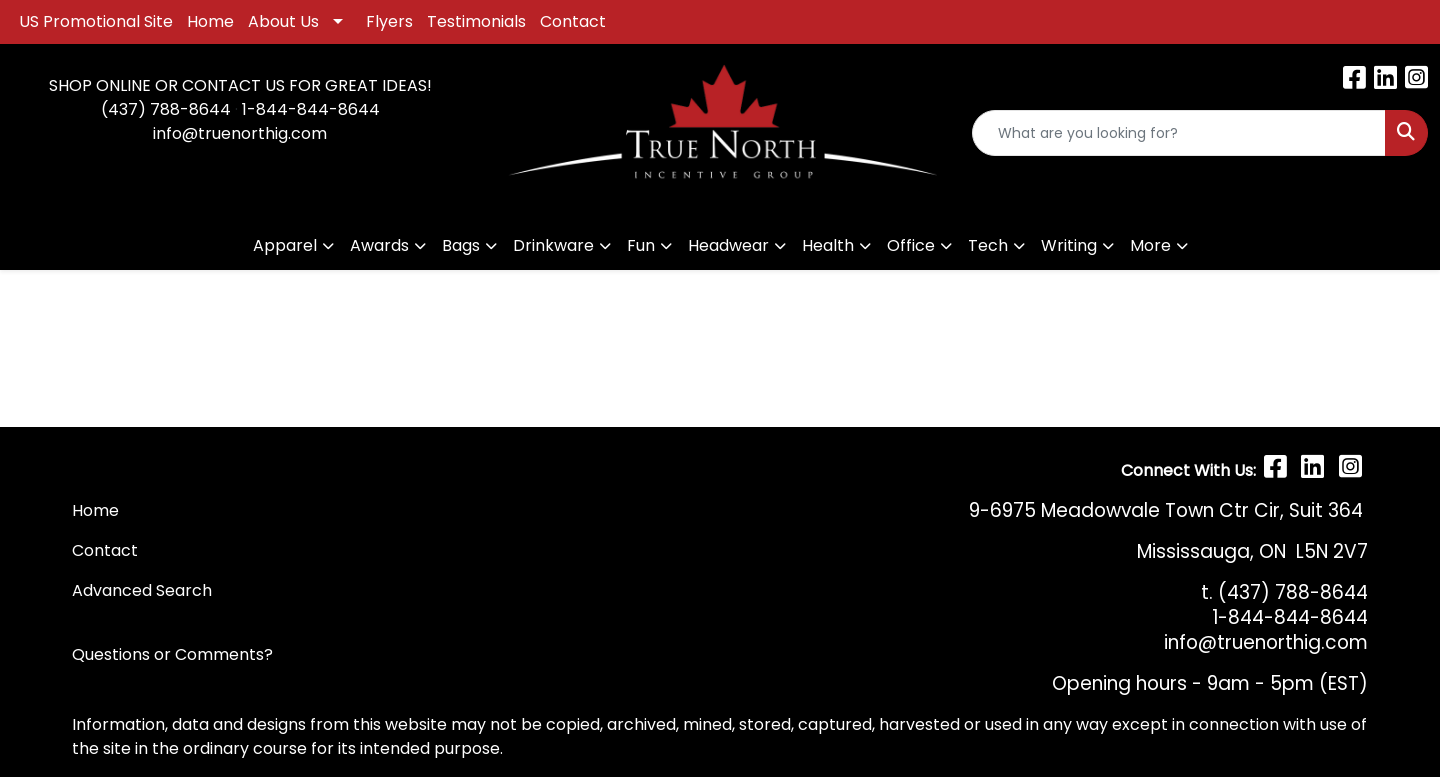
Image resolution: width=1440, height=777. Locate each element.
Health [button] (828, 245)
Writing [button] (1069, 245)
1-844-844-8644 (311, 109)
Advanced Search (142, 590)
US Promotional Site (96, 21)
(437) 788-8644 (166, 109)
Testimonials (476, 21)
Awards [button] (379, 245)
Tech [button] (988, 245)
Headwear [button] (728, 245)
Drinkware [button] (553, 245)
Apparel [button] (285, 245)
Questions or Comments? (172, 654)
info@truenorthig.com (240, 133)
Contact (573, 21)
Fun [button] (641, 245)
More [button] (1150, 245)
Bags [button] (461, 245)
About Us (283, 21)
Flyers (389, 21)
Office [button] (911, 245)
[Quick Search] (1179, 133)
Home (210, 21)
